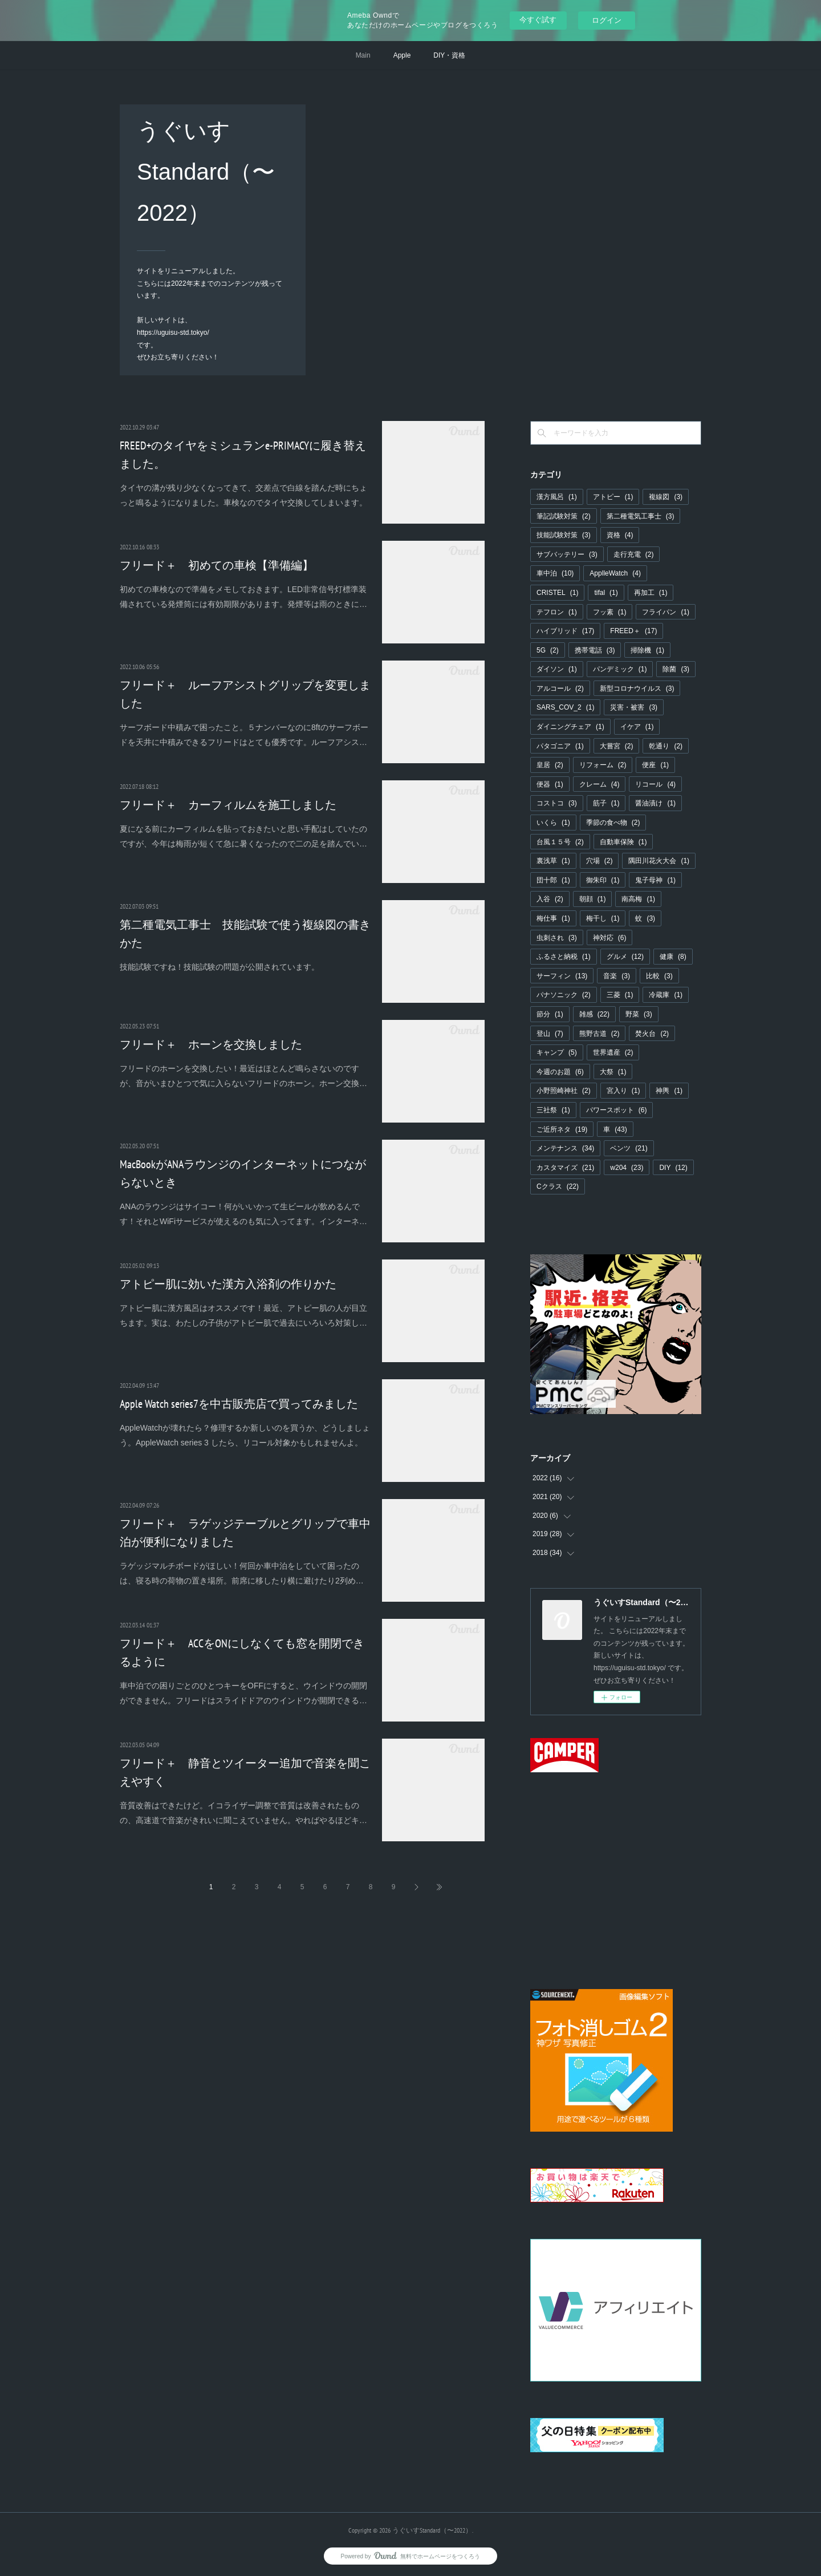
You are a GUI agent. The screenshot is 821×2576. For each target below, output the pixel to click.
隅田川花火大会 (658, 861)
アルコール (560, 688)
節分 (550, 1014)
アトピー (613, 497)
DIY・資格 (449, 55)
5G (548, 650)
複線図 (665, 497)
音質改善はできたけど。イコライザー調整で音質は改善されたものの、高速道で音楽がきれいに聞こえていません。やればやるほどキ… (243, 1812)
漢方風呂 (557, 497)
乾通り (665, 746)
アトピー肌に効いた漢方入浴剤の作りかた (228, 1284)
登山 (550, 1034)
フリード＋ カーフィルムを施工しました (228, 804)
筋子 (606, 803)
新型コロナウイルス (637, 688)
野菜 (638, 1014)
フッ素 (610, 612)
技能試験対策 (564, 535)
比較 (659, 976)
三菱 (620, 995)
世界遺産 (613, 1052)
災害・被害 (633, 707)
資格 (620, 535)
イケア (637, 727)
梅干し (603, 918)
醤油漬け (655, 803)
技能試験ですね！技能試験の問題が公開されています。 (219, 966)
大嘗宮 (616, 746)
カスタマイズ (565, 1168)
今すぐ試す (537, 19)
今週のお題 (560, 1072)
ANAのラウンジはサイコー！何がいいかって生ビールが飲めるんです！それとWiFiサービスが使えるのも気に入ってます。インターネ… (243, 1213)
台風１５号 (560, 842)
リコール (655, 784)
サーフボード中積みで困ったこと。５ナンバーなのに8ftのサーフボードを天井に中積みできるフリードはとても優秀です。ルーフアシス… (244, 734)
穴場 (599, 861)
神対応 (610, 938)
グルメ (625, 957)
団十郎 (553, 880)
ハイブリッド (565, 631)
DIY (673, 1168)
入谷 (550, 899)
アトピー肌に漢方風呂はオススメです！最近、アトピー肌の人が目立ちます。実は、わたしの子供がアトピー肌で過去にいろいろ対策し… (243, 1315)
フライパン (665, 612)
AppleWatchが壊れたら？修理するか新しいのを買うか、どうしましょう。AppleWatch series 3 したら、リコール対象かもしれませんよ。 (245, 1435)
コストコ (557, 803)
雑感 (594, 1014)
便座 (655, 765)
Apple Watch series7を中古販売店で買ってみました (239, 1403)
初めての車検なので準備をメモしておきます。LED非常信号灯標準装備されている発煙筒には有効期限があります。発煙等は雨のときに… (243, 596)
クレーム (599, 784)
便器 (550, 784)
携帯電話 (595, 650)
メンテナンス (565, 1148)
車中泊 (555, 573)
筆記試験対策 (564, 516)
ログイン (606, 20)
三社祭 (553, 1110)
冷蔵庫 (665, 995)
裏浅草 (553, 861)
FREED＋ (633, 631)
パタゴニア (560, 746)
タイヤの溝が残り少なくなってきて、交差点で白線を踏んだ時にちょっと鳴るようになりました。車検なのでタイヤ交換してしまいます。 (243, 495)
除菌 (676, 669)
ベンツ (628, 1148)
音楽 (616, 976)
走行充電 (633, 554)
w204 (626, 1168)
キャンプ (557, 1052)
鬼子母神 (655, 880)
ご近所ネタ (562, 1129)
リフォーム (603, 765)
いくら (553, 823)
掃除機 (647, 650)
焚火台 (652, 1034)
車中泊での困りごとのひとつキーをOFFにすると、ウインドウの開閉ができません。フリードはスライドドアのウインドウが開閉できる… (243, 1692)
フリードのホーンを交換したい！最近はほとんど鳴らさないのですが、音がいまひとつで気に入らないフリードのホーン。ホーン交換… (243, 1075)
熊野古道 (599, 1034)
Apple (402, 55)
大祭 (613, 1072)
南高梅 (638, 899)
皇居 (550, 765)
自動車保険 (623, 842)
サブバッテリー (567, 554)
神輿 (669, 1091)
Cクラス (558, 1186)
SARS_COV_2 (565, 707)
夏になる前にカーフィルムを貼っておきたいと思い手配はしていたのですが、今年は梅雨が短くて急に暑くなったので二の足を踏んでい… (243, 836)
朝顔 (592, 899)
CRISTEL (557, 593)
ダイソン (557, 669)
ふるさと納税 (564, 957)
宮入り (623, 1091)
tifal (605, 593)
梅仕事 (553, 918)
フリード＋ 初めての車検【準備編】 (217, 565)
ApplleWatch (615, 573)
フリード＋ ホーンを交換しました (211, 1044)
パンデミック (620, 669)
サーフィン (562, 976)
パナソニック (564, 995)
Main (363, 55)
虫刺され (557, 938)
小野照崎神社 (564, 1091)
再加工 (651, 593)
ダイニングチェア (570, 727)
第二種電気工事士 (640, 516)
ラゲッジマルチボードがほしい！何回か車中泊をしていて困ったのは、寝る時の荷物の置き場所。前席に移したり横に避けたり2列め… (242, 1573)
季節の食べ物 (613, 823)
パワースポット (616, 1110)
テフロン (557, 612)
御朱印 (603, 880)
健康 (673, 957)
